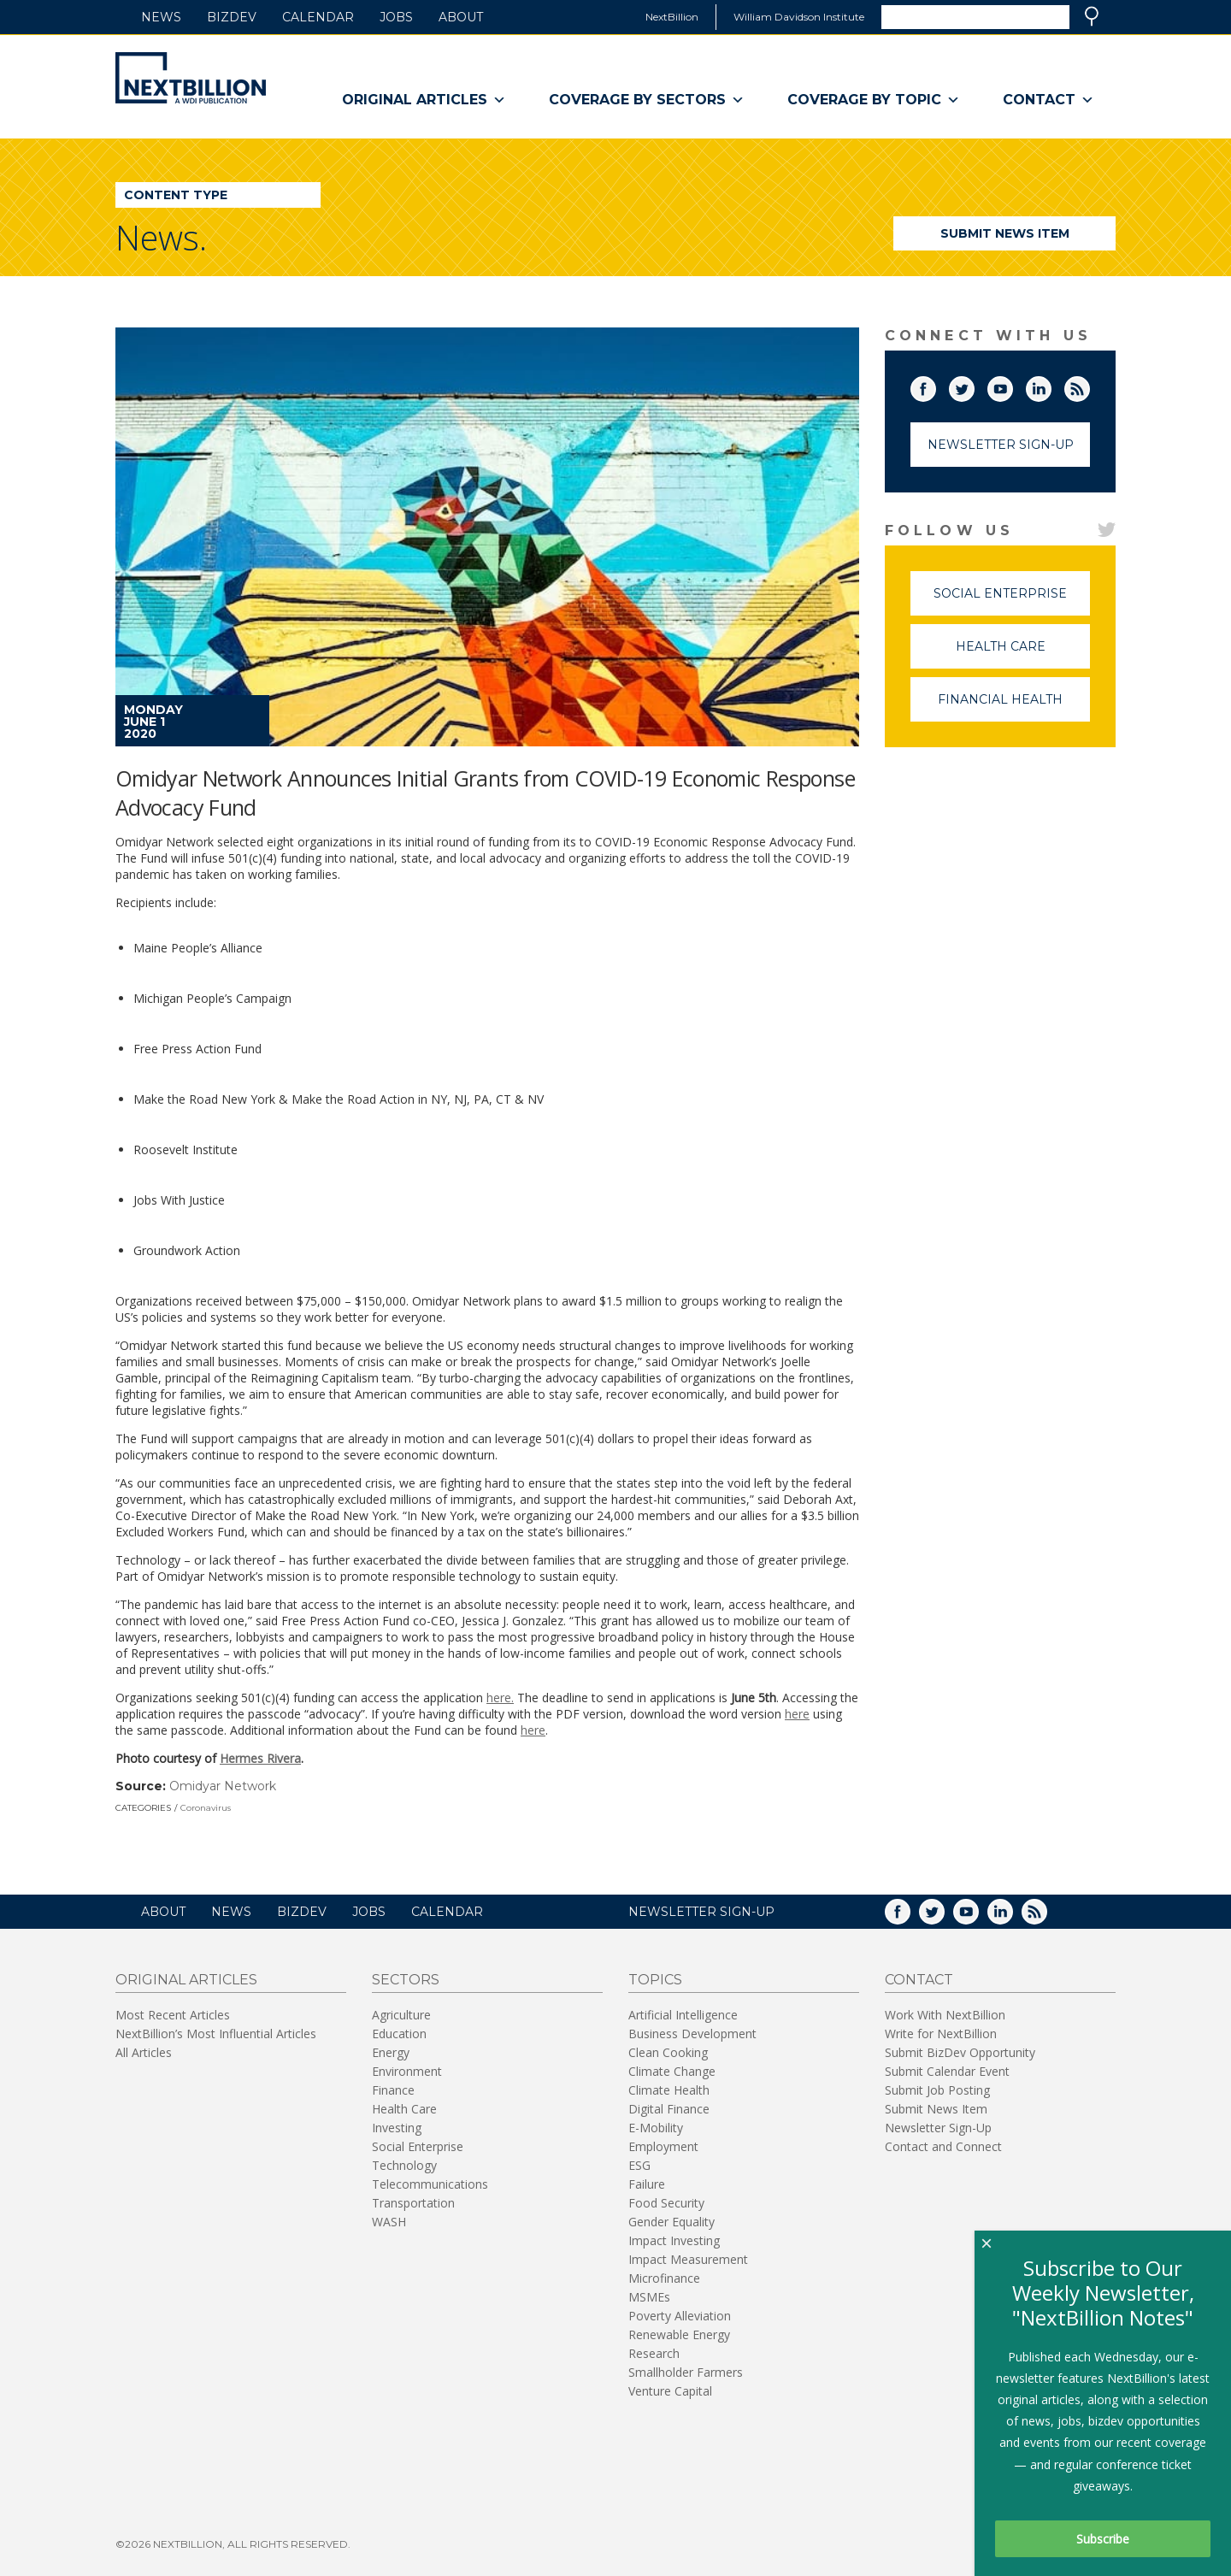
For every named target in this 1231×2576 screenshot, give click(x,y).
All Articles (143, 2052)
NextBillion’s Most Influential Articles (215, 2033)
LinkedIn (1050, 385)
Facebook (935, 385)
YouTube (1012, 385)
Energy (390, 2052)
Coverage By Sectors (647, 100)
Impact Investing (674, 2240)
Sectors (405, 1980)
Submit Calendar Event (947, 2071)
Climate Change (672, 2071)
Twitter (974, 385)
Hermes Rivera (260, 1758)
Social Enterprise (1012, 601)
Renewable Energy (679, 2334)
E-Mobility (655, 2127)
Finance (393, 2090)
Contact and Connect (943, 2146)
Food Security (666, 2203)
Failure (646, 2184)
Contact (1048, 100)
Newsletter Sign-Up (1001, 444)
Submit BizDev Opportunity (960, 2052)
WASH (389, 2221)
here (797, 1714)
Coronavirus (205, 1807)
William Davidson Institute (798, 16)
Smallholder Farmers (685, 2372)
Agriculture (401, 2015)
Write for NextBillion (941, 2033)
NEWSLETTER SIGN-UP (701, 1911)
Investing (396, 2127)
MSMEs (649, 2297)
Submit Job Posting (937, 2090)
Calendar (318, 17)
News (161, 17)
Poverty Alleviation (679, 2316)
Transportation (413, 2203)
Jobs (396, 17)
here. (500, 1697)
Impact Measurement (688, 2259)
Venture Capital (670, 2391)
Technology (404, 2165)
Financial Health (1014, 707)
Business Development (692, 2033)
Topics (655, 1980)
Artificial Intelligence (683, 2015)
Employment (663, 2146)
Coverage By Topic (873, 100)
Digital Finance (669, 2109)
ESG (639, 2165)
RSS (1089, 385)
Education (399, 2033)
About (461, 17)
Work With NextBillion (945, 2015)
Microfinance (664, 2278)
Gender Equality (671, 2221)
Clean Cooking (668, 2052)
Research (654, 2353)
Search (1091, 16)
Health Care (1023, 654)
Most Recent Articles (172, 2015)
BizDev (231, 17)
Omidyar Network (222, 1786)
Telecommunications (430, 2184)
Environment (407, 2071)
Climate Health (669, 2090)
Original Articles (424, 100)
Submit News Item (1004, 233)
